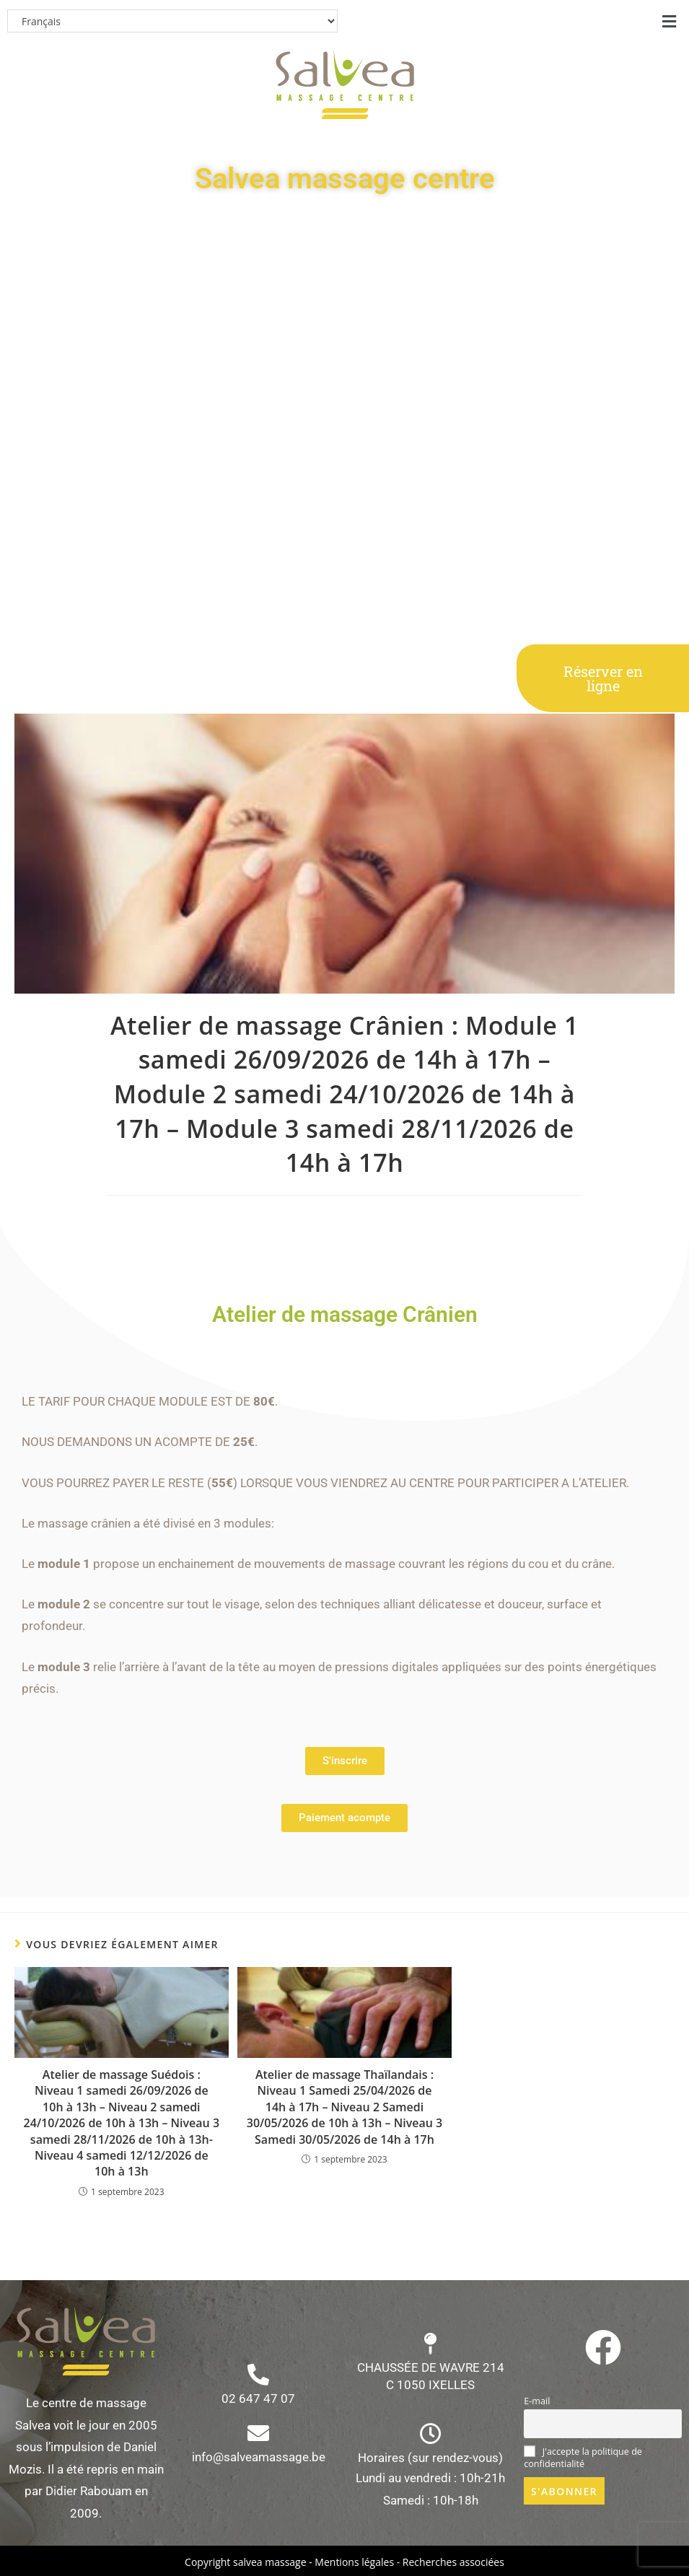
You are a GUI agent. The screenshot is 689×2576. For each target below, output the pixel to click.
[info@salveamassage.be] (258, 2433)
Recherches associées (453, 2562)
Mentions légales (354, 2562)
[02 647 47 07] (258, 2375)
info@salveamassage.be (258, 2457)
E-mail (537, 2401)
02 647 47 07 (258, 2398)
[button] (669, 21)
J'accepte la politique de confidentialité (583, 2457)
